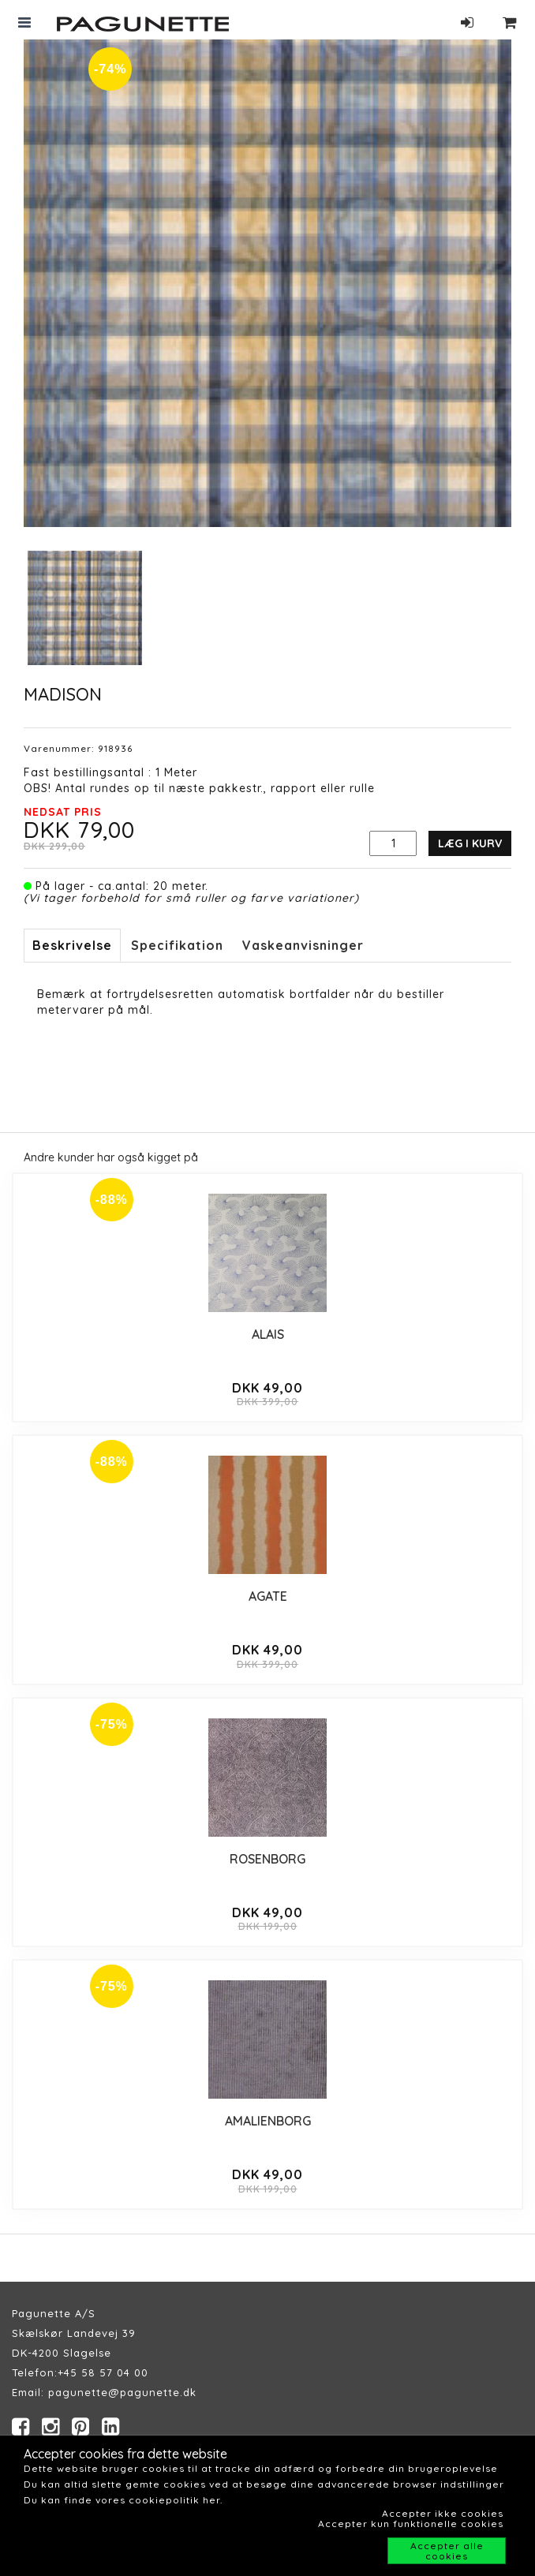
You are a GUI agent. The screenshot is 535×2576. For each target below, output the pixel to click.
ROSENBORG (267, 1859)
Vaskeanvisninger (303, 945)
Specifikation (177, 945)
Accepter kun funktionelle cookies (410, 2523)
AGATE (268, 1596)
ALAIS (268, 1334)
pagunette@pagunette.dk (122, 2392)
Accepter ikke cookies (442, 2513)
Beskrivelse (72, 945)
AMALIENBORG (268, 2121)
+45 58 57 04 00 (103, 2372)
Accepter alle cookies (447, 2551)
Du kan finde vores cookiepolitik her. (123, 2500)
